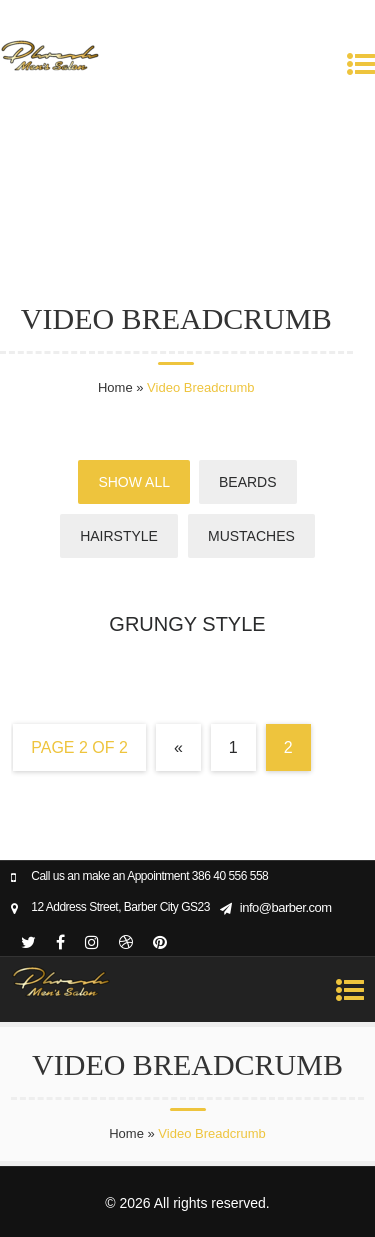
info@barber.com (286, 907)
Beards (248, 482)
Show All (134, 482)
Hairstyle (119, 536)
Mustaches (251, 536)
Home (115, 387)
